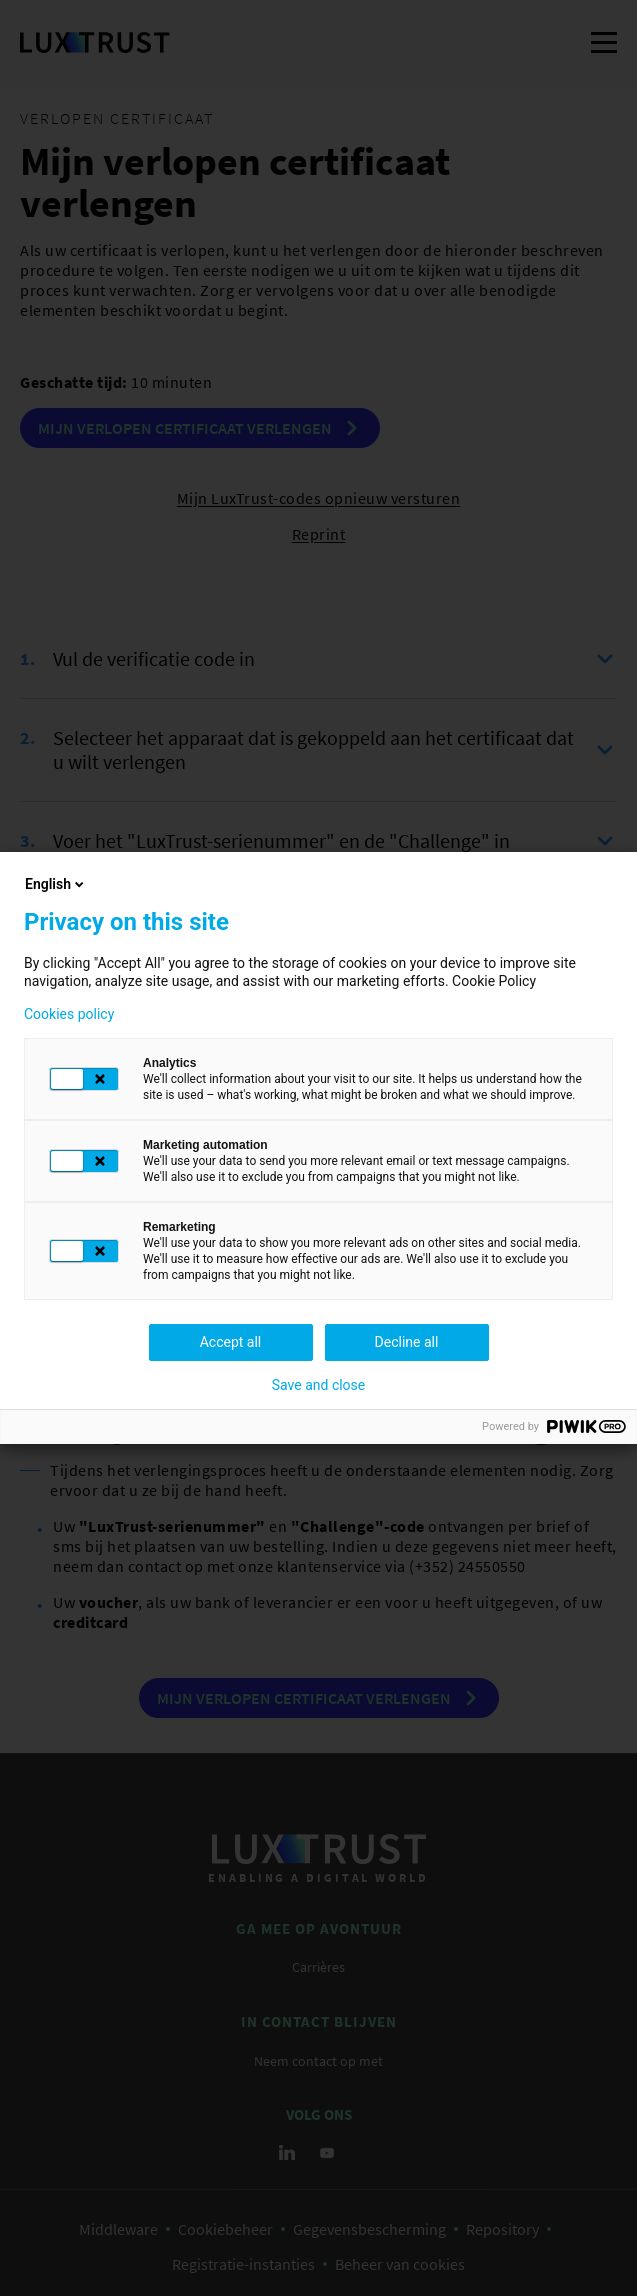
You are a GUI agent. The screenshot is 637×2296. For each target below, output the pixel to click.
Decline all (407, 1342)
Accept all (231, 1342)
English (56, 884)
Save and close (319, 1385)
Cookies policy (69, 1014)
